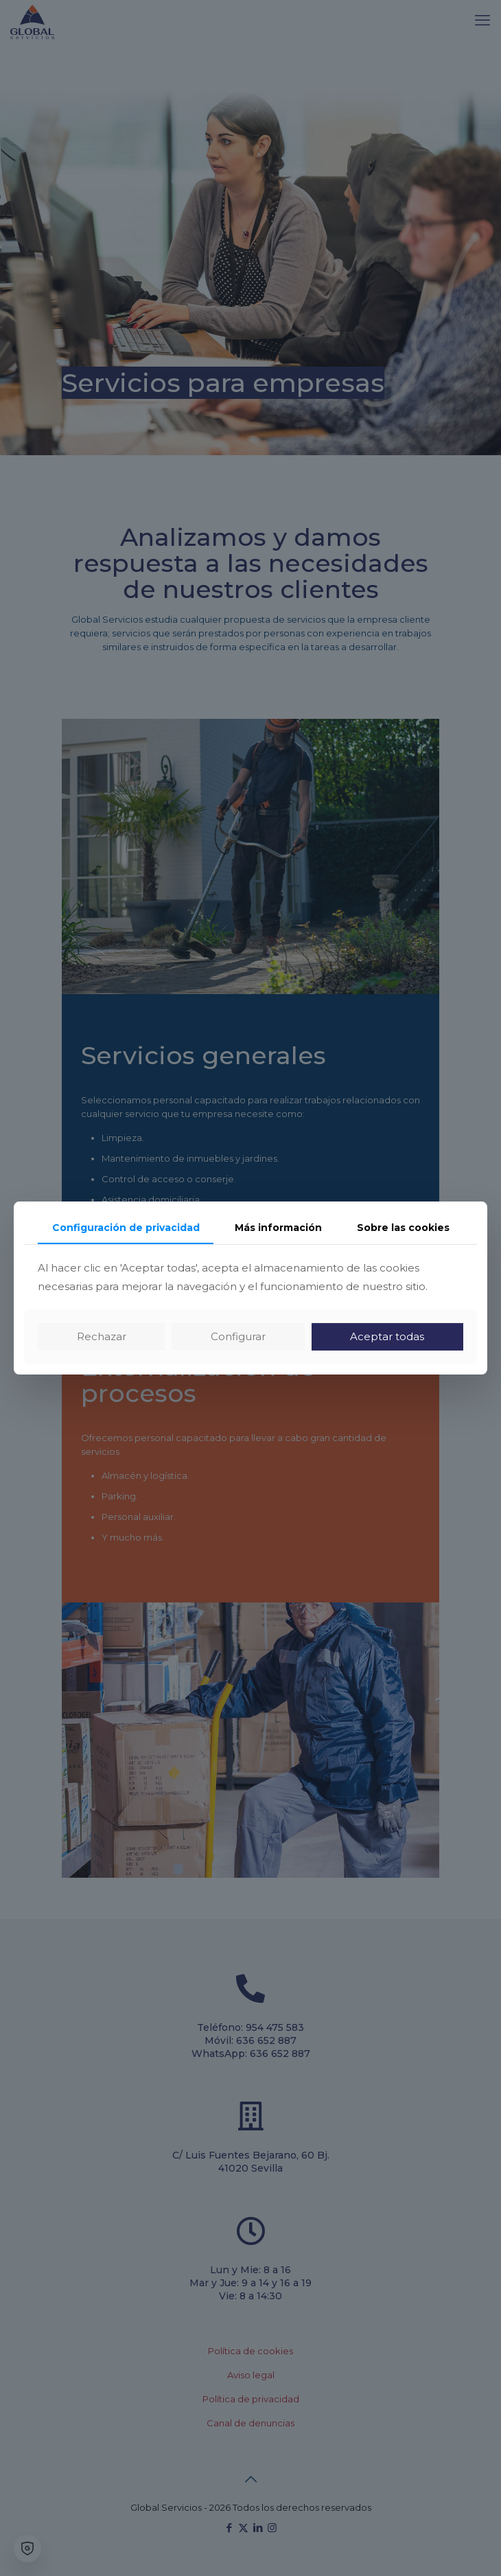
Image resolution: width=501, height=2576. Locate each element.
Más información (278, 1227)
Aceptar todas (387, 1336)
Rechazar (101, 1336)
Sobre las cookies (403, 1227)
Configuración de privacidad (126, 1227)
